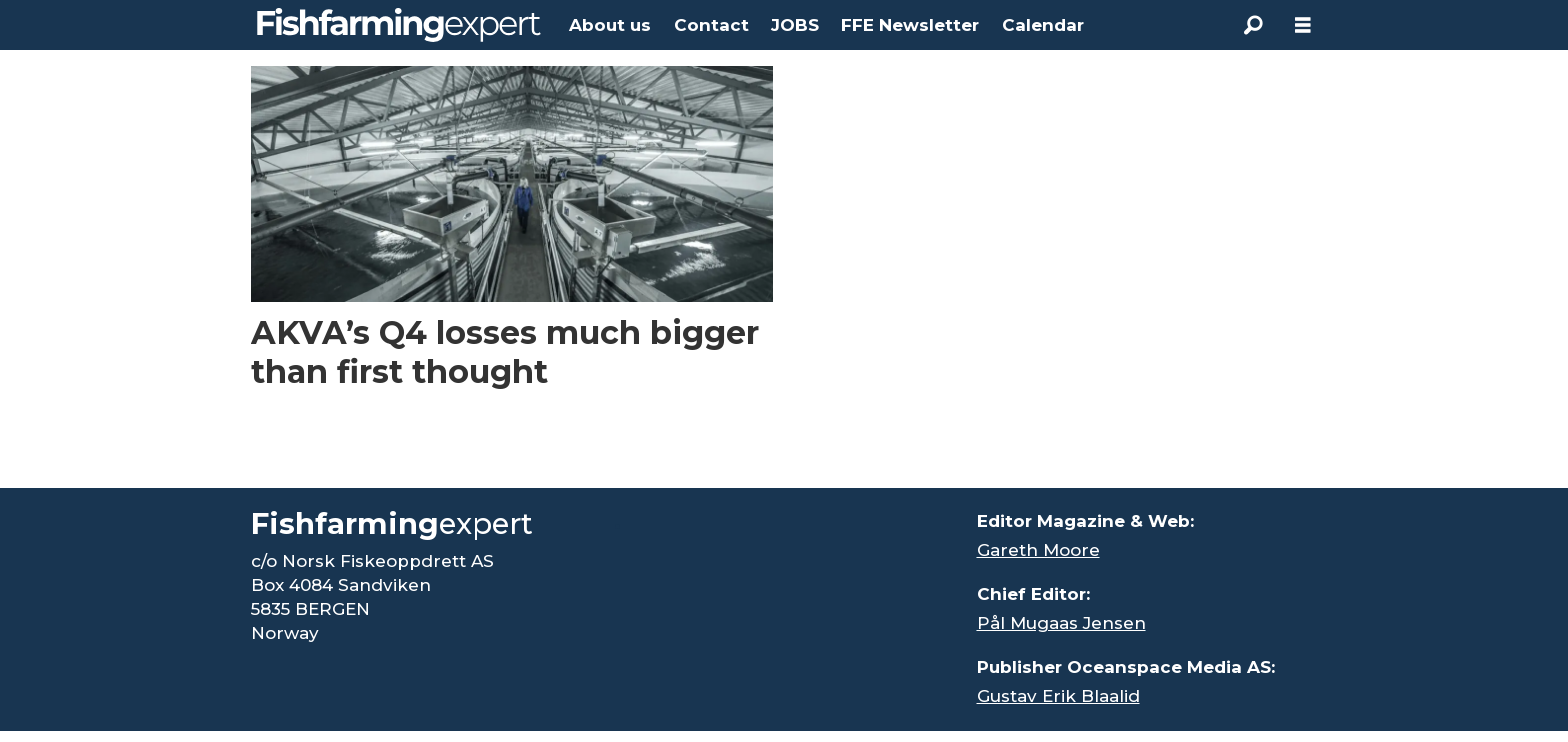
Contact (711, 25)
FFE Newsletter (910, 25)
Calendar (1043, 25)
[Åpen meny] (1303, 25)
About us (610, 25)
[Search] (1253, 25)
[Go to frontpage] (399, 25)
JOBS (795, 25)
